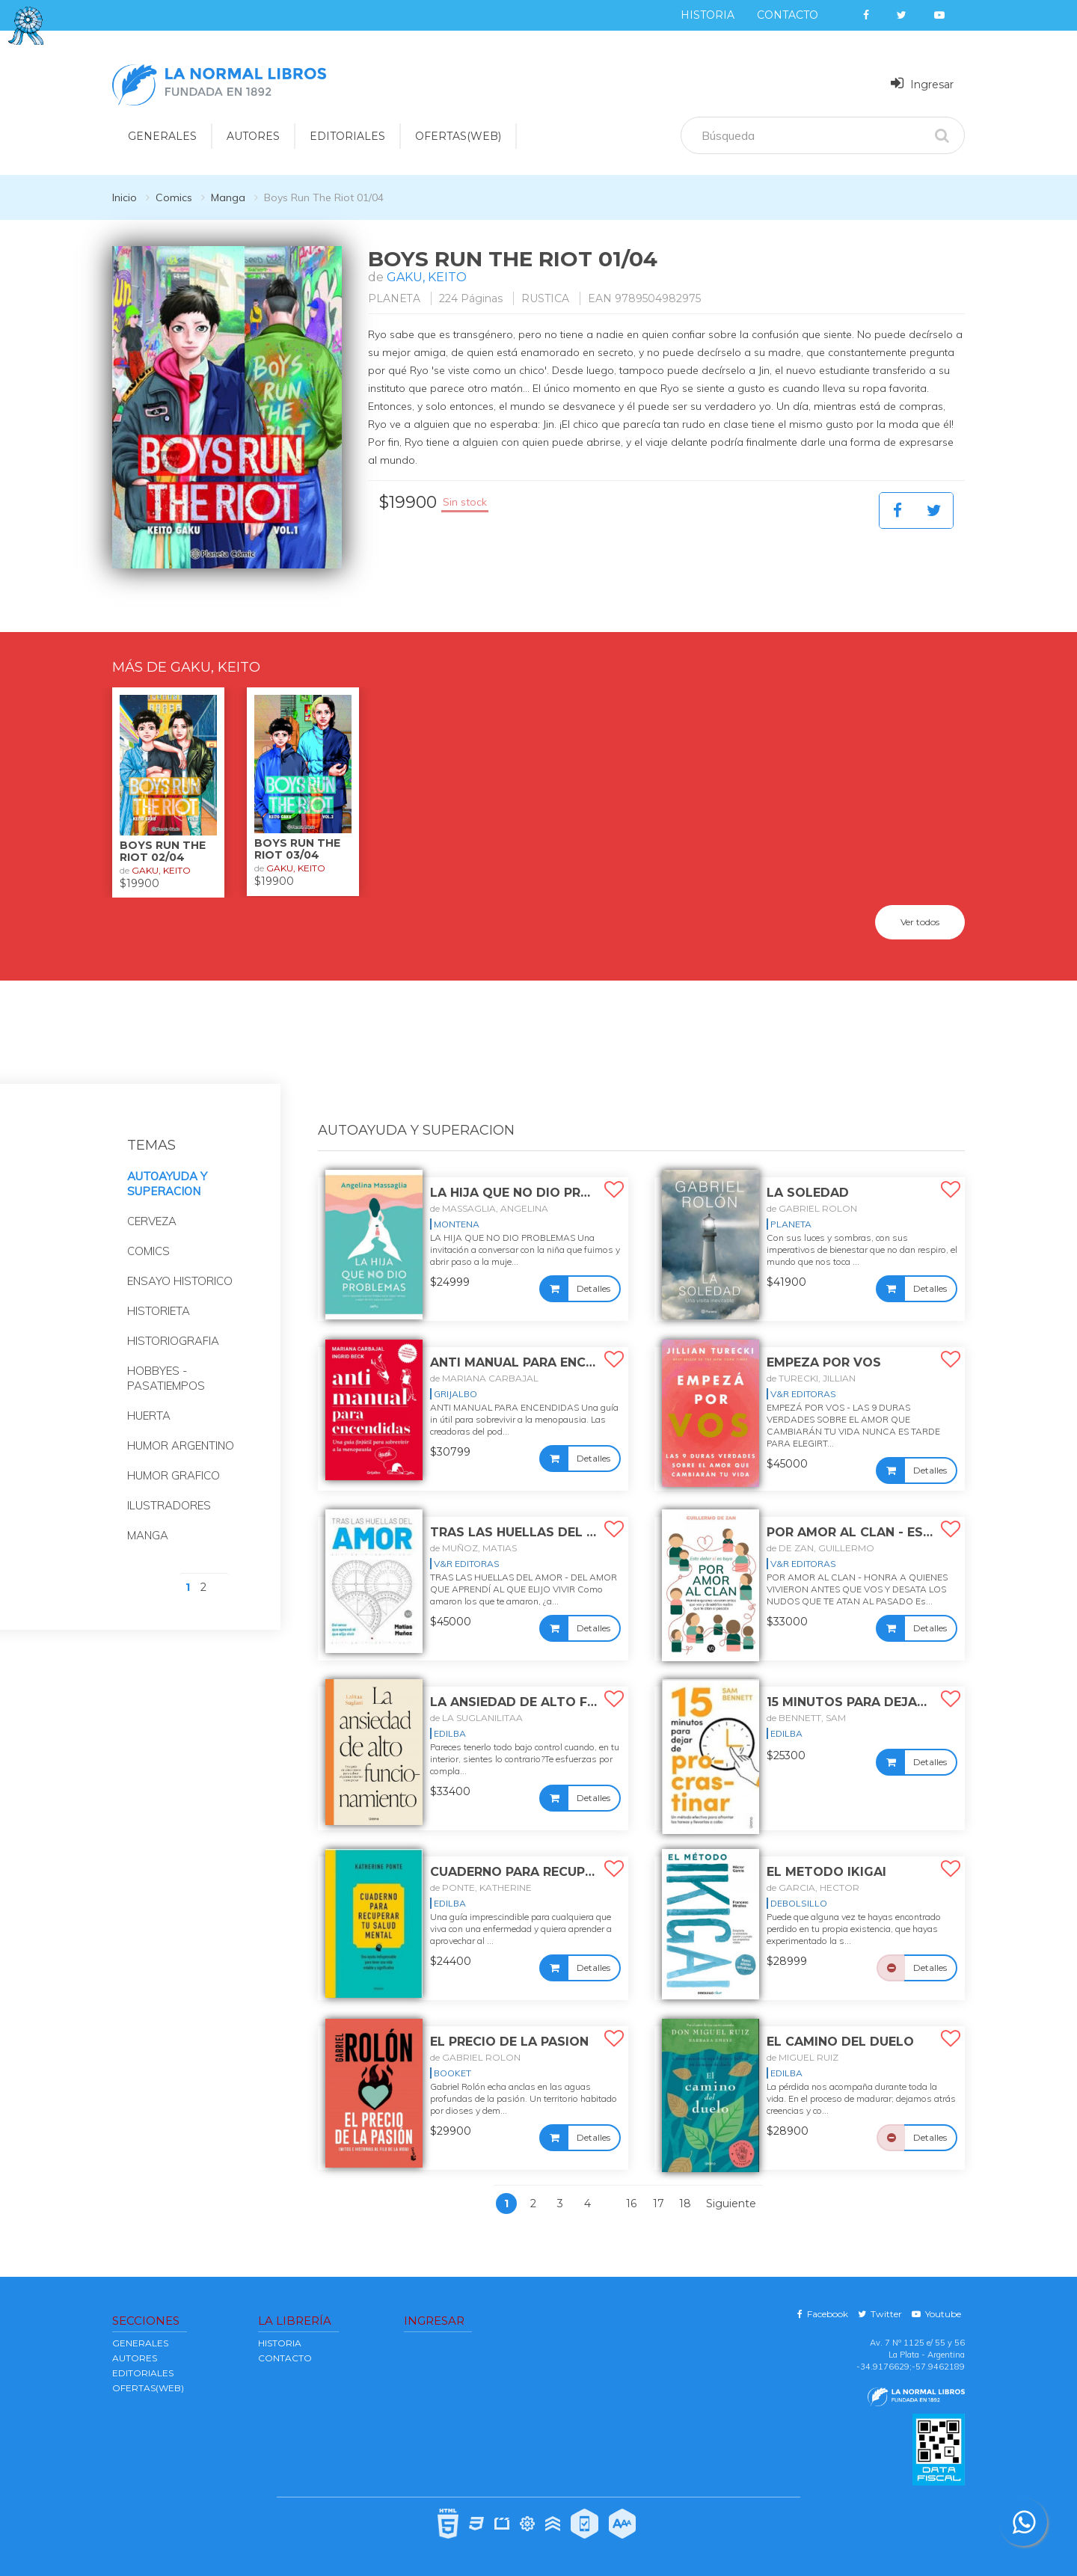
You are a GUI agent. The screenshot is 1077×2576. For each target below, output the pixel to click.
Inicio (124, 197)
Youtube (936, 2313)
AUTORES (134, 2358)
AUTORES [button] (253, 136)
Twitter (880, 2313)
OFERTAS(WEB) (458, 136)
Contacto (787, 15)
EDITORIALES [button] (347, 136)
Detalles (593, 1288)
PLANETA (394, 298)
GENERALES (140, 2343)
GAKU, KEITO (427, 277)
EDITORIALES (143, 2373)
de (489, 1208)
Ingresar (922, 83)
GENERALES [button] (162, 136)
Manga (228, 197)
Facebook (822, 2313)
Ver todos (919, 921)
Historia (707, 15)
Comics (174, 197)
